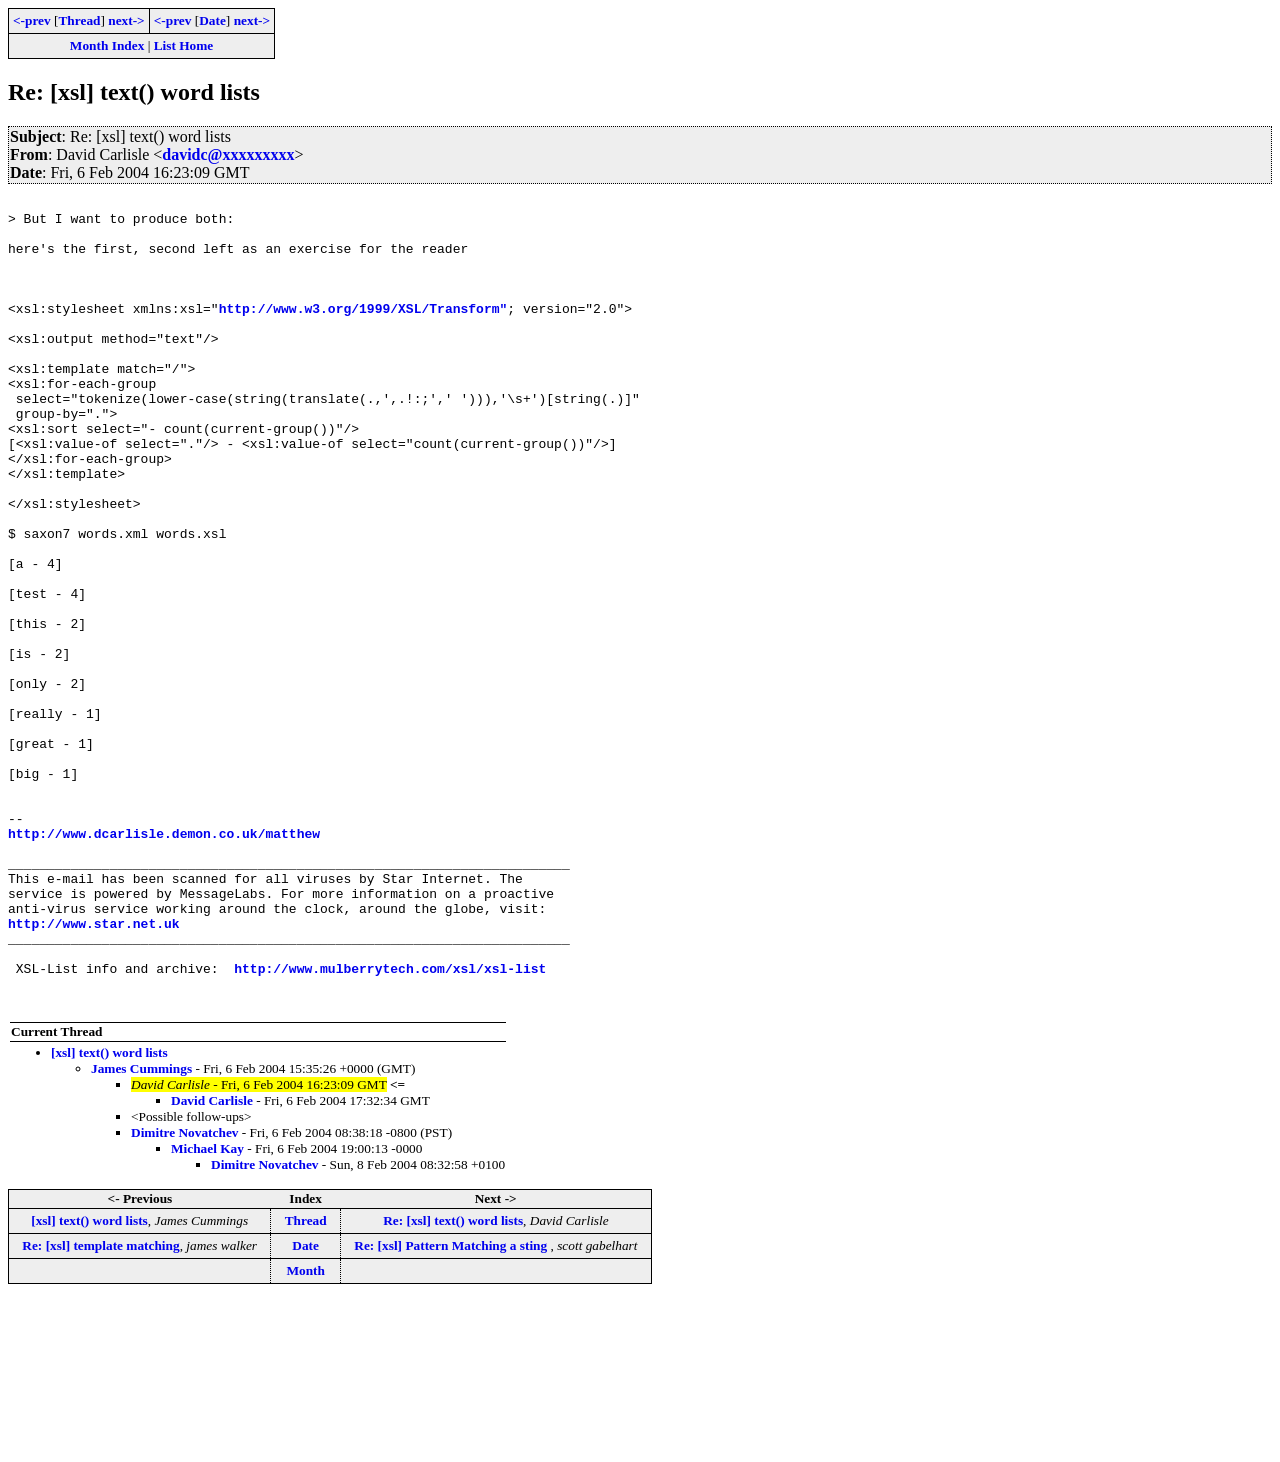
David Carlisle (212, 1262)
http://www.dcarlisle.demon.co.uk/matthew (164, 962)
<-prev (32, 20)
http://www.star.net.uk (94, 1070)
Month (305, 1432)
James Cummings (141, 1230)
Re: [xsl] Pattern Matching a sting (452, 1407)
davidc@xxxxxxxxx (228, 154)
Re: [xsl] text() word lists (453, 1382)
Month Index (107, 45)
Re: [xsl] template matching (100, 1407)
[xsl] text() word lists (109, 1214)
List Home (184, 45)
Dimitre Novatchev (184, 1294)
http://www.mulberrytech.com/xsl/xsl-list (390, 1124)
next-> (126, 20)
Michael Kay (207, 1310)
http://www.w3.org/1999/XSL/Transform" (363, 332)
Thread (79, 20)
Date (212, 20)
